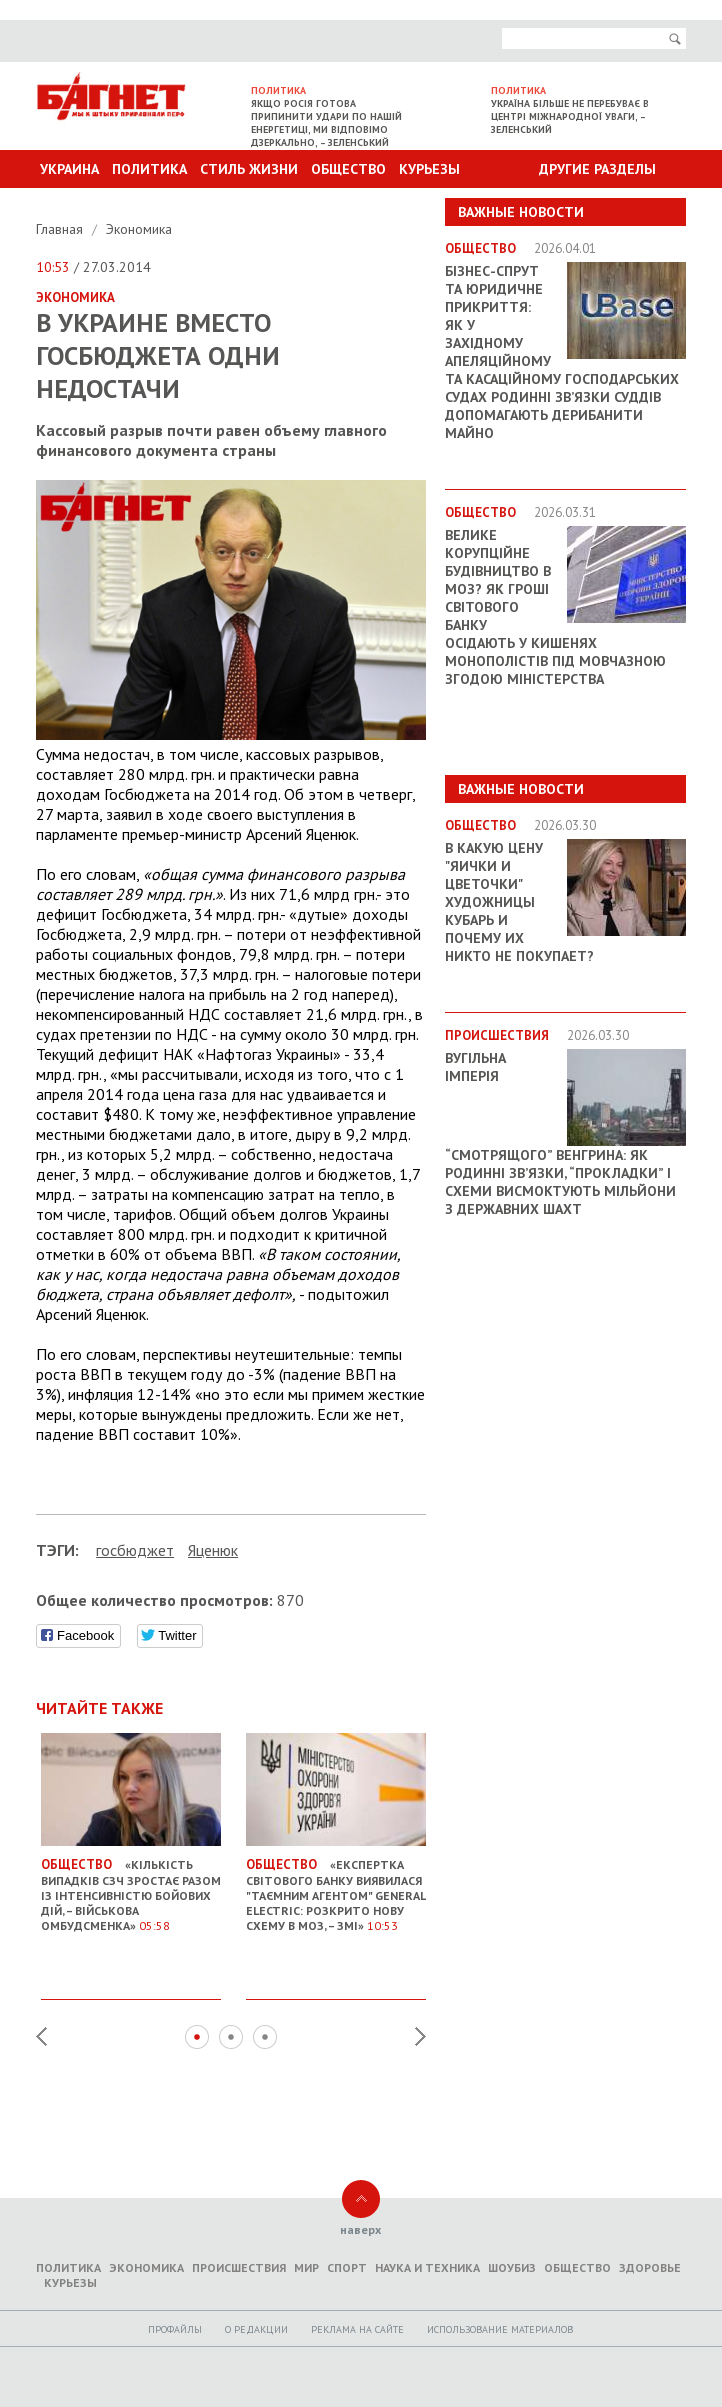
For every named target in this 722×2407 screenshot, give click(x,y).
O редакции (256, 2329)
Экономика (139, 229)
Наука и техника (427, 2267)
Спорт (347, 2267)
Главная (61, 229)
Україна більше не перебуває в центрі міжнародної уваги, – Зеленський (570, 116)
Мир (306, 2267)
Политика (149, 169)
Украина (69, 169)
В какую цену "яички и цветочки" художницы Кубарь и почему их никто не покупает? (519, 902)
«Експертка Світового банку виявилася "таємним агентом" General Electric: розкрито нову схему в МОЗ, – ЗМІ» (336, 1887)
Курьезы (429, 169)
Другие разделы (597, 169)
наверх (360, 2229)
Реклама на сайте (357, 2329)
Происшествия (239, 2267)
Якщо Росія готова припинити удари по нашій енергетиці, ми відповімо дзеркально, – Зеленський (326, 123)
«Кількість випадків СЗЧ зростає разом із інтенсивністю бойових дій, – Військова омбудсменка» (131, 1887)
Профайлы (175, 2329)
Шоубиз (512, 2267)
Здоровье (650, 2267)
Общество (348, 169)
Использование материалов (500, 2329)
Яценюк (213, 1550)
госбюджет (135, 1550)
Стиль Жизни (249, 169)
